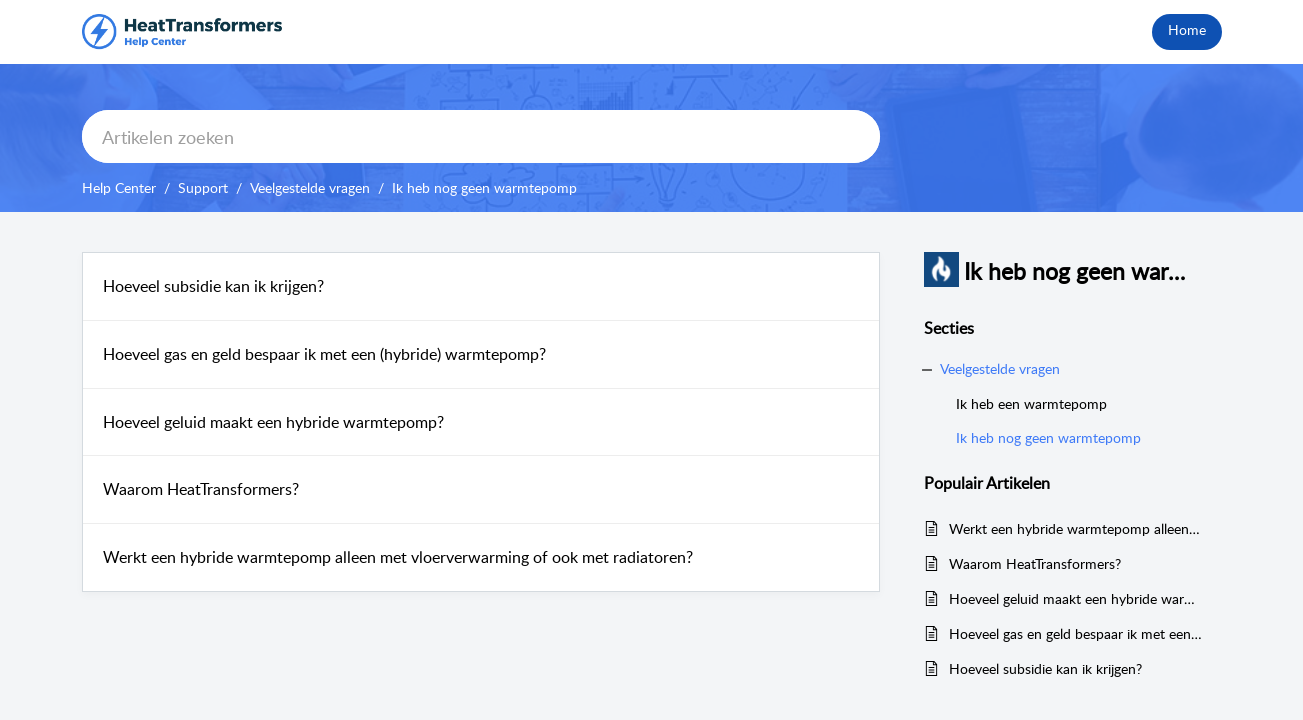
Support (203, 187)
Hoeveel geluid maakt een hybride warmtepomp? (273, 422)
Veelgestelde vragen (310, 187)
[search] (481, 136)
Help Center (119, 187)
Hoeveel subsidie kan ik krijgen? (213, 286)
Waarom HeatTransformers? (201, 489)
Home (1187, 29)
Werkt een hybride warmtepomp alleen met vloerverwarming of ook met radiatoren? (398, 557)
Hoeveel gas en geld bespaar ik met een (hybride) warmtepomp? (324, 354)
